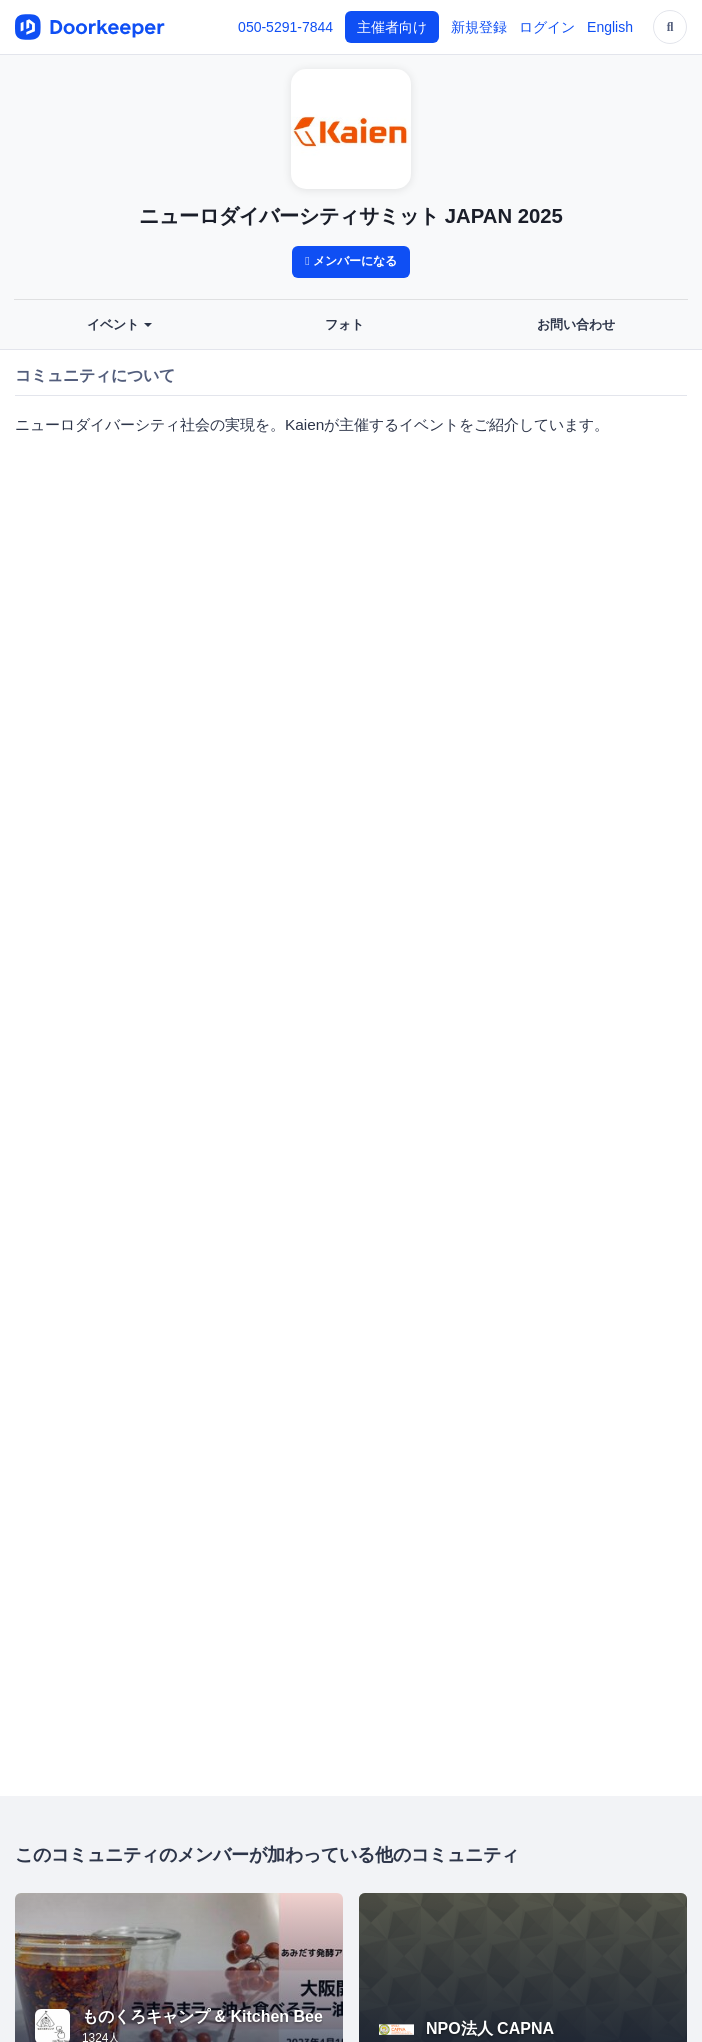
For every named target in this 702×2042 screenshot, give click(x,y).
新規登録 (479, 27)
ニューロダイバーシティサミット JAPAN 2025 (351, 216)
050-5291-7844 (285, 27)
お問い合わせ (576, 325)
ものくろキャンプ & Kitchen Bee (202, 2016)
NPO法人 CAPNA (490, 2028)
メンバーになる (351, 261)
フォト (344, 325)
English (610, 27)
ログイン (547, 27)
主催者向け (392, 27)
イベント (120, 325)
